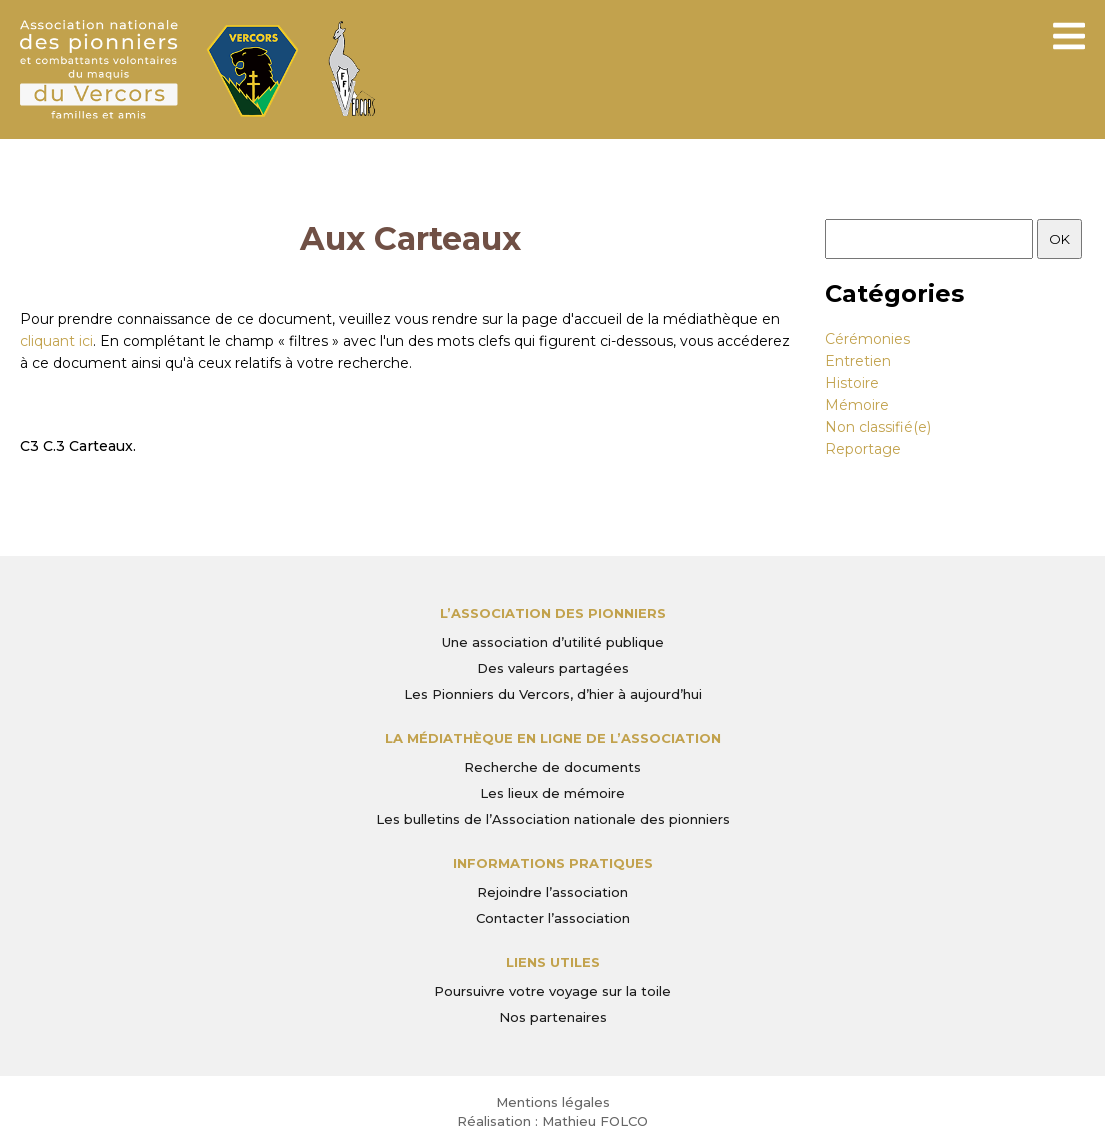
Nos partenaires (553, 1017)
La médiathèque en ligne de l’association (553, 738)
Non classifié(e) (878, 427)
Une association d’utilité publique (553, 642)
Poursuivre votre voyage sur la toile (552, 991)
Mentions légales (553, 1102)
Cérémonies (867, 339)
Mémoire (857, 405)
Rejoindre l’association (552, 892)
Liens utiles (553, 962)
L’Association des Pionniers (553, 613)
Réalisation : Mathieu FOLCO (552, 1121)
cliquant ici (56, 341)
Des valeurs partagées (553, 668)
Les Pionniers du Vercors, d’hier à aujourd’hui (553, 694)
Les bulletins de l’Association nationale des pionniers (553, 819)
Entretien (858, 361)
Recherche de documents (552, 767)
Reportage (863, 449)
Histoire (852, 383)
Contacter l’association (553, 918)
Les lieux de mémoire (552, 793)
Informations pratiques (553, 863)
